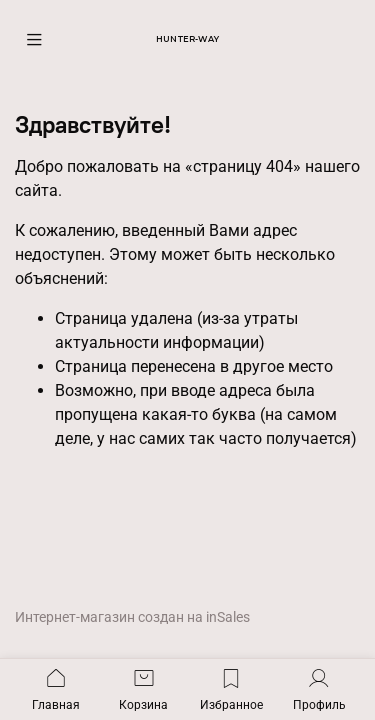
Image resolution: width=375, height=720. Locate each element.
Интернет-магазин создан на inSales (132, 617)
